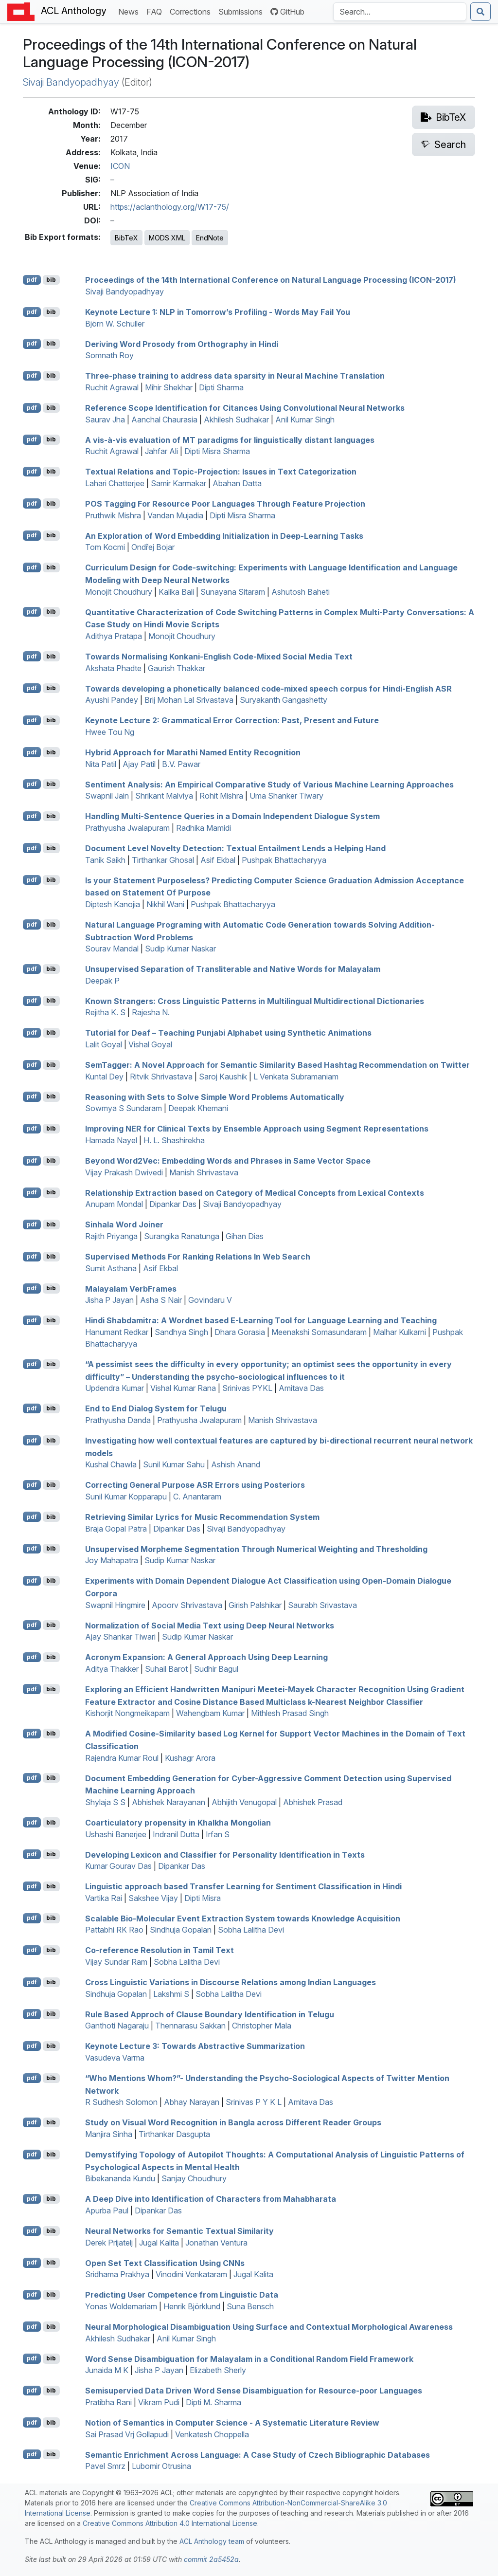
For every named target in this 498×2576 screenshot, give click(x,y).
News (130, 11)
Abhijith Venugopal (244, 1802)
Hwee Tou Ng (109, 732)
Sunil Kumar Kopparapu (126, 1496)
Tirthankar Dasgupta (174, 2134)
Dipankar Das (172, 1204)
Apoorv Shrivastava (187, 1605)
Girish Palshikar (255, 1605)
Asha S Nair (161, 1300)
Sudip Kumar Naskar (180, 948)
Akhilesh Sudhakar (236, 419)
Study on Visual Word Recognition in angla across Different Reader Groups (233, 2122)
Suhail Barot (166, 1669)
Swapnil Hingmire (115, 1605)
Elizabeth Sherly (218, 2370)
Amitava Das (301, 1388)
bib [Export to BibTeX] (51, 279)
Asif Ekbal (217, 860)
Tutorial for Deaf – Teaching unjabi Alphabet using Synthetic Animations (228, 1033)
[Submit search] (480, 11)
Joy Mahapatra (111, 1560)
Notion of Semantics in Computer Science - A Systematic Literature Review (232, 2423)
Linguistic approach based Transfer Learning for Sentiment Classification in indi (243, 1886)
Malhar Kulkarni (399, 1332)
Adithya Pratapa (113, 636)
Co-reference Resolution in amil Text (159, 1950)
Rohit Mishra (221, 796)
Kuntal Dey (104, 1076)
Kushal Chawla (111, 1464)
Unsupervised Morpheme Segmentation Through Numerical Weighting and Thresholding (256, 1548)
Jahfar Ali (161, 451)
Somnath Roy (109, 355)
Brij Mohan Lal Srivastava (188, 700)
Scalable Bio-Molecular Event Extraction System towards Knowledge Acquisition (242, 1918)
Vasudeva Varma (114, 2058)
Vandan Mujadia (175, 515)
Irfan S (218, 1834)
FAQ (156, 11)
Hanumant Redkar (116, 1332)
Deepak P (102, 981)
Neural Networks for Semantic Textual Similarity (179, 2231)
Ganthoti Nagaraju (117, 2025)
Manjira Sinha (108, 2134)
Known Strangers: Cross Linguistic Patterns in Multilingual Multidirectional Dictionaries (254, 1000)
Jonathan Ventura (216, 2242)
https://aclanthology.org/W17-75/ (169, 207)
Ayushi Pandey (111, 700)
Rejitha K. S (105, 1012)
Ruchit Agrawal (112, 387)
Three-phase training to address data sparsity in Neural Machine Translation (235, 376)
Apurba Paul (106, 2210)
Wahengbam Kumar (210, 1713)
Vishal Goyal (150, 1044)
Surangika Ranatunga (181, 1236)
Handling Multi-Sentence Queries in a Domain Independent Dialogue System (232, 816)
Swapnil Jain (107, 796)
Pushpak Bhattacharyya (284, 860)
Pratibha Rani (108, 2402)
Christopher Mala (261, 2025)
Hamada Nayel (111, 1140)
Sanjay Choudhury (194, 2178)
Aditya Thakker (112, 1669)
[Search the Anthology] (399, 11)
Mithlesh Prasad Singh (290, 1713)
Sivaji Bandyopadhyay (71, 82)
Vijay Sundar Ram (116, 1962)
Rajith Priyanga (111, 1236)
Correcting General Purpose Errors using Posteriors (195, 1485)
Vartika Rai (103, 1898)
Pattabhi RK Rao (114, 1930)
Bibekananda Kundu (120, 2178)
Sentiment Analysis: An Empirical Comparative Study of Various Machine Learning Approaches (269, 784)
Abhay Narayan (191, 2102)
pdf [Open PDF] (32, 279)
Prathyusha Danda (118, 1420)
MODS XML (167, 238)
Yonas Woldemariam (121, 2306)
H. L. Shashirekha (174, 1140)
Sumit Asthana (111, 1268)
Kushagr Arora (190, 1758)
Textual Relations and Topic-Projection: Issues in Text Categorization (220, 471)
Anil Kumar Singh (305, 419)
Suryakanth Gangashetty (283, 700)
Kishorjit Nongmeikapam (127, 1713)
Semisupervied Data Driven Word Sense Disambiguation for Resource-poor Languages (253, 2390)
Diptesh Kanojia (112, 904)
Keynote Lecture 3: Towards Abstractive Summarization (195, 2046)
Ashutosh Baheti (300, 592)
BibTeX (126, 238)
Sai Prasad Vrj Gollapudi (127, 2434)
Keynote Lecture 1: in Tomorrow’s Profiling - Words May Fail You (217, 312)
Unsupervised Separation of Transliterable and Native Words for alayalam (232, 969)
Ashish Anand (235, 1464)
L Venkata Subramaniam (295, 1076)
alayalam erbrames (131, 1288)
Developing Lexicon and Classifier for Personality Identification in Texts (225, 1854)
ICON (120, 166)
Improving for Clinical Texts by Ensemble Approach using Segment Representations (256, 1128)
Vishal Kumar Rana (183, 1388)
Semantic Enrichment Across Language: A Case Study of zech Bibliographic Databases (257, 2454)
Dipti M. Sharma (213, 2402)
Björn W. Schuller (114, 324)
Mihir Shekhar (169, 387)
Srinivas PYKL (247, 1388)
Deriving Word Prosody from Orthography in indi (181, 343)
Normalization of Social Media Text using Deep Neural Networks (209, 1625)
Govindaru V (210, 1300)
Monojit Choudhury (118, 592)
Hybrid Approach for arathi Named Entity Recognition (193, 752)
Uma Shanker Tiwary (286, 796)
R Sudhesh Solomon (121, 2102)
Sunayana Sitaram (232, 592)
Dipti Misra (202, 1898)
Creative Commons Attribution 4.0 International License (170, 2523)
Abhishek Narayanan (168, 1802)
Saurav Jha (105, 419)
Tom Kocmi (105, 547)
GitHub (287, 12)
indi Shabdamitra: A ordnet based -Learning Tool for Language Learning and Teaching (261, 1320)
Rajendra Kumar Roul (122, 1758)
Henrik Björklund (191, 2306)
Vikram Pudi (158, 2402)
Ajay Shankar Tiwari (120, 1637)
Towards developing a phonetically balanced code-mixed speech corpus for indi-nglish (268, 688)
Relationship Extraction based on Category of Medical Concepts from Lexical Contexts (254, 1192)
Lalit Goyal (103, 1044)
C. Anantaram (197, 1496)
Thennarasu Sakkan (190, 2025)
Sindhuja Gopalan (181, 1930)
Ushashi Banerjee (115, 1834)
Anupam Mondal (114, 1204)
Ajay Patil (139, 764)
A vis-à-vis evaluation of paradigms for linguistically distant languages (229, 439)
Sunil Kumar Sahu (174, 1464)
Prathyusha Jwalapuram (127, 828)
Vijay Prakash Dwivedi (124, 1172)
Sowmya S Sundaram (123, 1108)
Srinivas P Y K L (254, 2102)
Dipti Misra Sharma (217, 451)
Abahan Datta (237, 483)
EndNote (210, 238)
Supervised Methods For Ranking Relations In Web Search (197, 1256)
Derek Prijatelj (109, 2242)
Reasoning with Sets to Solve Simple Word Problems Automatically (214, 1096)
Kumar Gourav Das (118, 1866)
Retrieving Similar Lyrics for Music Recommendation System (202, 1517)
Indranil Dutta (176, 1834)
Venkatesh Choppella (212, 2434)
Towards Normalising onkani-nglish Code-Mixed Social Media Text (219, 656)
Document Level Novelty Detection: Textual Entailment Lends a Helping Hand (235, 848)
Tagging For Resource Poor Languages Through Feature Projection (225, 504)
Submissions (242, 11)
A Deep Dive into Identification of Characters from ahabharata (210, 2199)
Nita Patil (100, 764)
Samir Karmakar (178, 483)
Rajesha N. (151, 1012)
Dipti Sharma (221, 387)
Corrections (192, 11)
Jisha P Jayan (109, 1300)
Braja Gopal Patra (116, 1529)
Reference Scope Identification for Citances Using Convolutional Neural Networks (245, 408)
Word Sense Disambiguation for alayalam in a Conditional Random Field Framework (249, 2358)
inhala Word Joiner (124, 1224)
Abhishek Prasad (312, 1802)
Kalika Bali (176, 592)
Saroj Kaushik (223, 1076)
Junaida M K (106, 2370)
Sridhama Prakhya (117, 2274)
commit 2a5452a (211, 2559)
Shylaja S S (105, 1802)
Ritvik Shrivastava (161, 1076)
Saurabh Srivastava (322, 1605)
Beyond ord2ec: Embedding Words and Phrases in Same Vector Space (228, 1161)
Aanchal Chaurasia (164, 419)
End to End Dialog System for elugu (156, 1408)
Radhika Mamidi (203, 828)
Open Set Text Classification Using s (165, 2262)
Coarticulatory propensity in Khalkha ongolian (178, 1822)
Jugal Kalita (159, 2242)
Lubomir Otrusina (161, 2466)
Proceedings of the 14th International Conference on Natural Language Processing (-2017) (270, 280)
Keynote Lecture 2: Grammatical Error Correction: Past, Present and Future (232, 720)
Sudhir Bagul (216, 1669)
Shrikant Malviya (164, 796)
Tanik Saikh (105, 860)
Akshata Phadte (113, 668)
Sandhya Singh (181, 1332)
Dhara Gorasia (239, 1332)
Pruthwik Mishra (113, 515)
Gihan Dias (245, 1236)
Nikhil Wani (165, 904)
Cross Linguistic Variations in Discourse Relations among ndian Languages (230, 1982)
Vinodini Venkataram (191, 2274)
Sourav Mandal (112, 948)
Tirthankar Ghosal (163, 860)
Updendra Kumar (114, 1388)
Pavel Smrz (105, 2466)
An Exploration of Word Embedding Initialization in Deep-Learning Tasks (224, 535)
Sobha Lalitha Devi (251, 1930)
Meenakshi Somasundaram (319, 1332)
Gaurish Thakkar (176, 668)
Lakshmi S (171, 1994)
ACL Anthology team (211, 2541)
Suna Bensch (250, 2306)
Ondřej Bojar (153, 547)
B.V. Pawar (181, 764)
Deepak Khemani (198, 1108)
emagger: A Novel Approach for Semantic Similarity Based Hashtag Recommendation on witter (277, 1065)
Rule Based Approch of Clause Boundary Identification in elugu (209, 2014)
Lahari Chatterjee (114, 483)
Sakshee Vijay (153, 1898)
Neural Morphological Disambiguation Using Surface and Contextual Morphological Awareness (269, 2327)
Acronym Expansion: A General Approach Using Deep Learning (206, 1657)
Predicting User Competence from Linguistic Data (181, 2295)
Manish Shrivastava (203, 1172)
